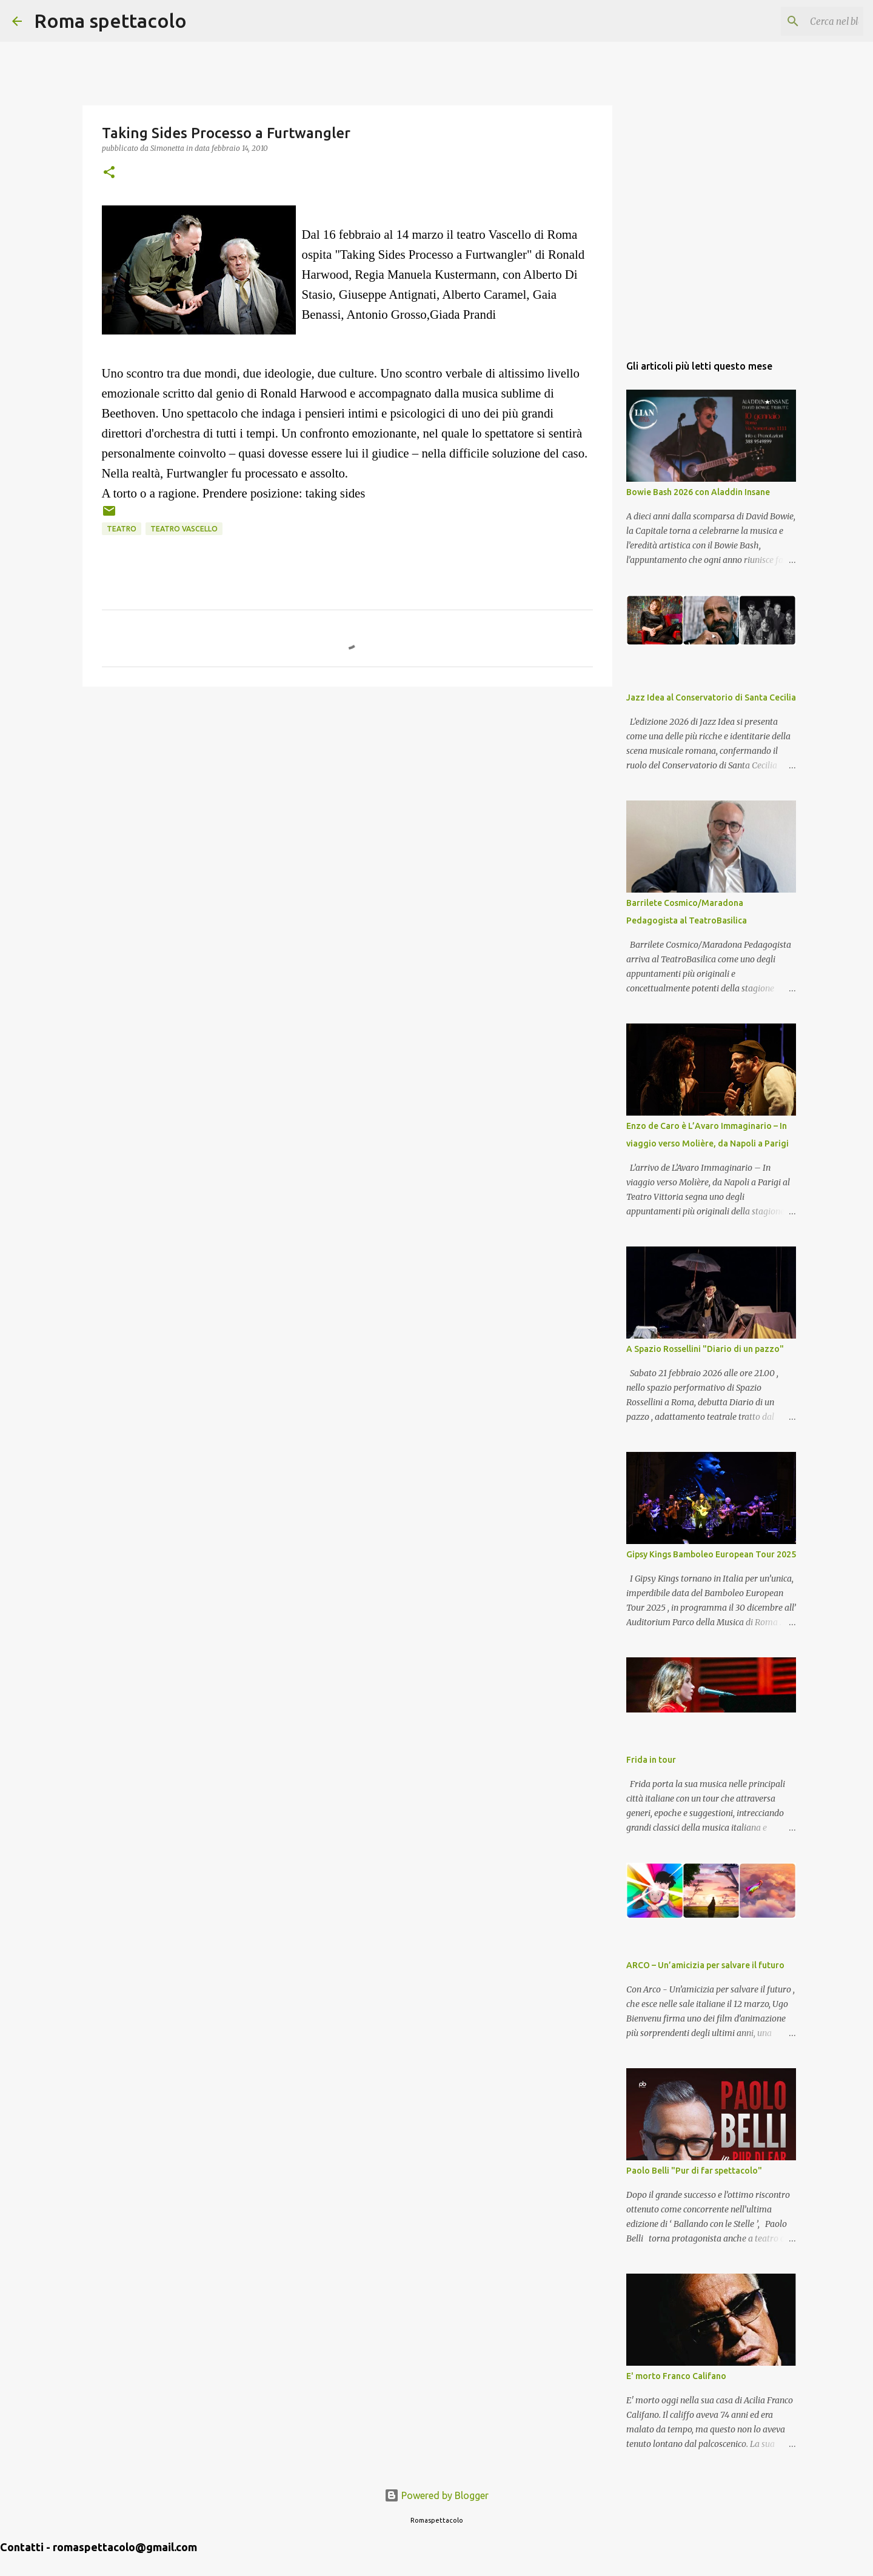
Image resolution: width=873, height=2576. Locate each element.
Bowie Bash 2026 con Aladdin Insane (698, 492)
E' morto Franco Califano (676, 2376)
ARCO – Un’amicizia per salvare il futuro (705, 1965)
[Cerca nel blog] (799, 21)
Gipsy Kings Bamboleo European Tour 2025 (711, 1554)
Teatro (121, 529)
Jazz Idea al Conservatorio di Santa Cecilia (711, 697)
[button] (109, 173)
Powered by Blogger (436, 2495)
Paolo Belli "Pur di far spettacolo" (694, 2170)
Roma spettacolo (110, 21)
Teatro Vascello (184, 529)
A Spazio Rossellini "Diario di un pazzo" (705, 1349)
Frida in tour (651, 1760)
